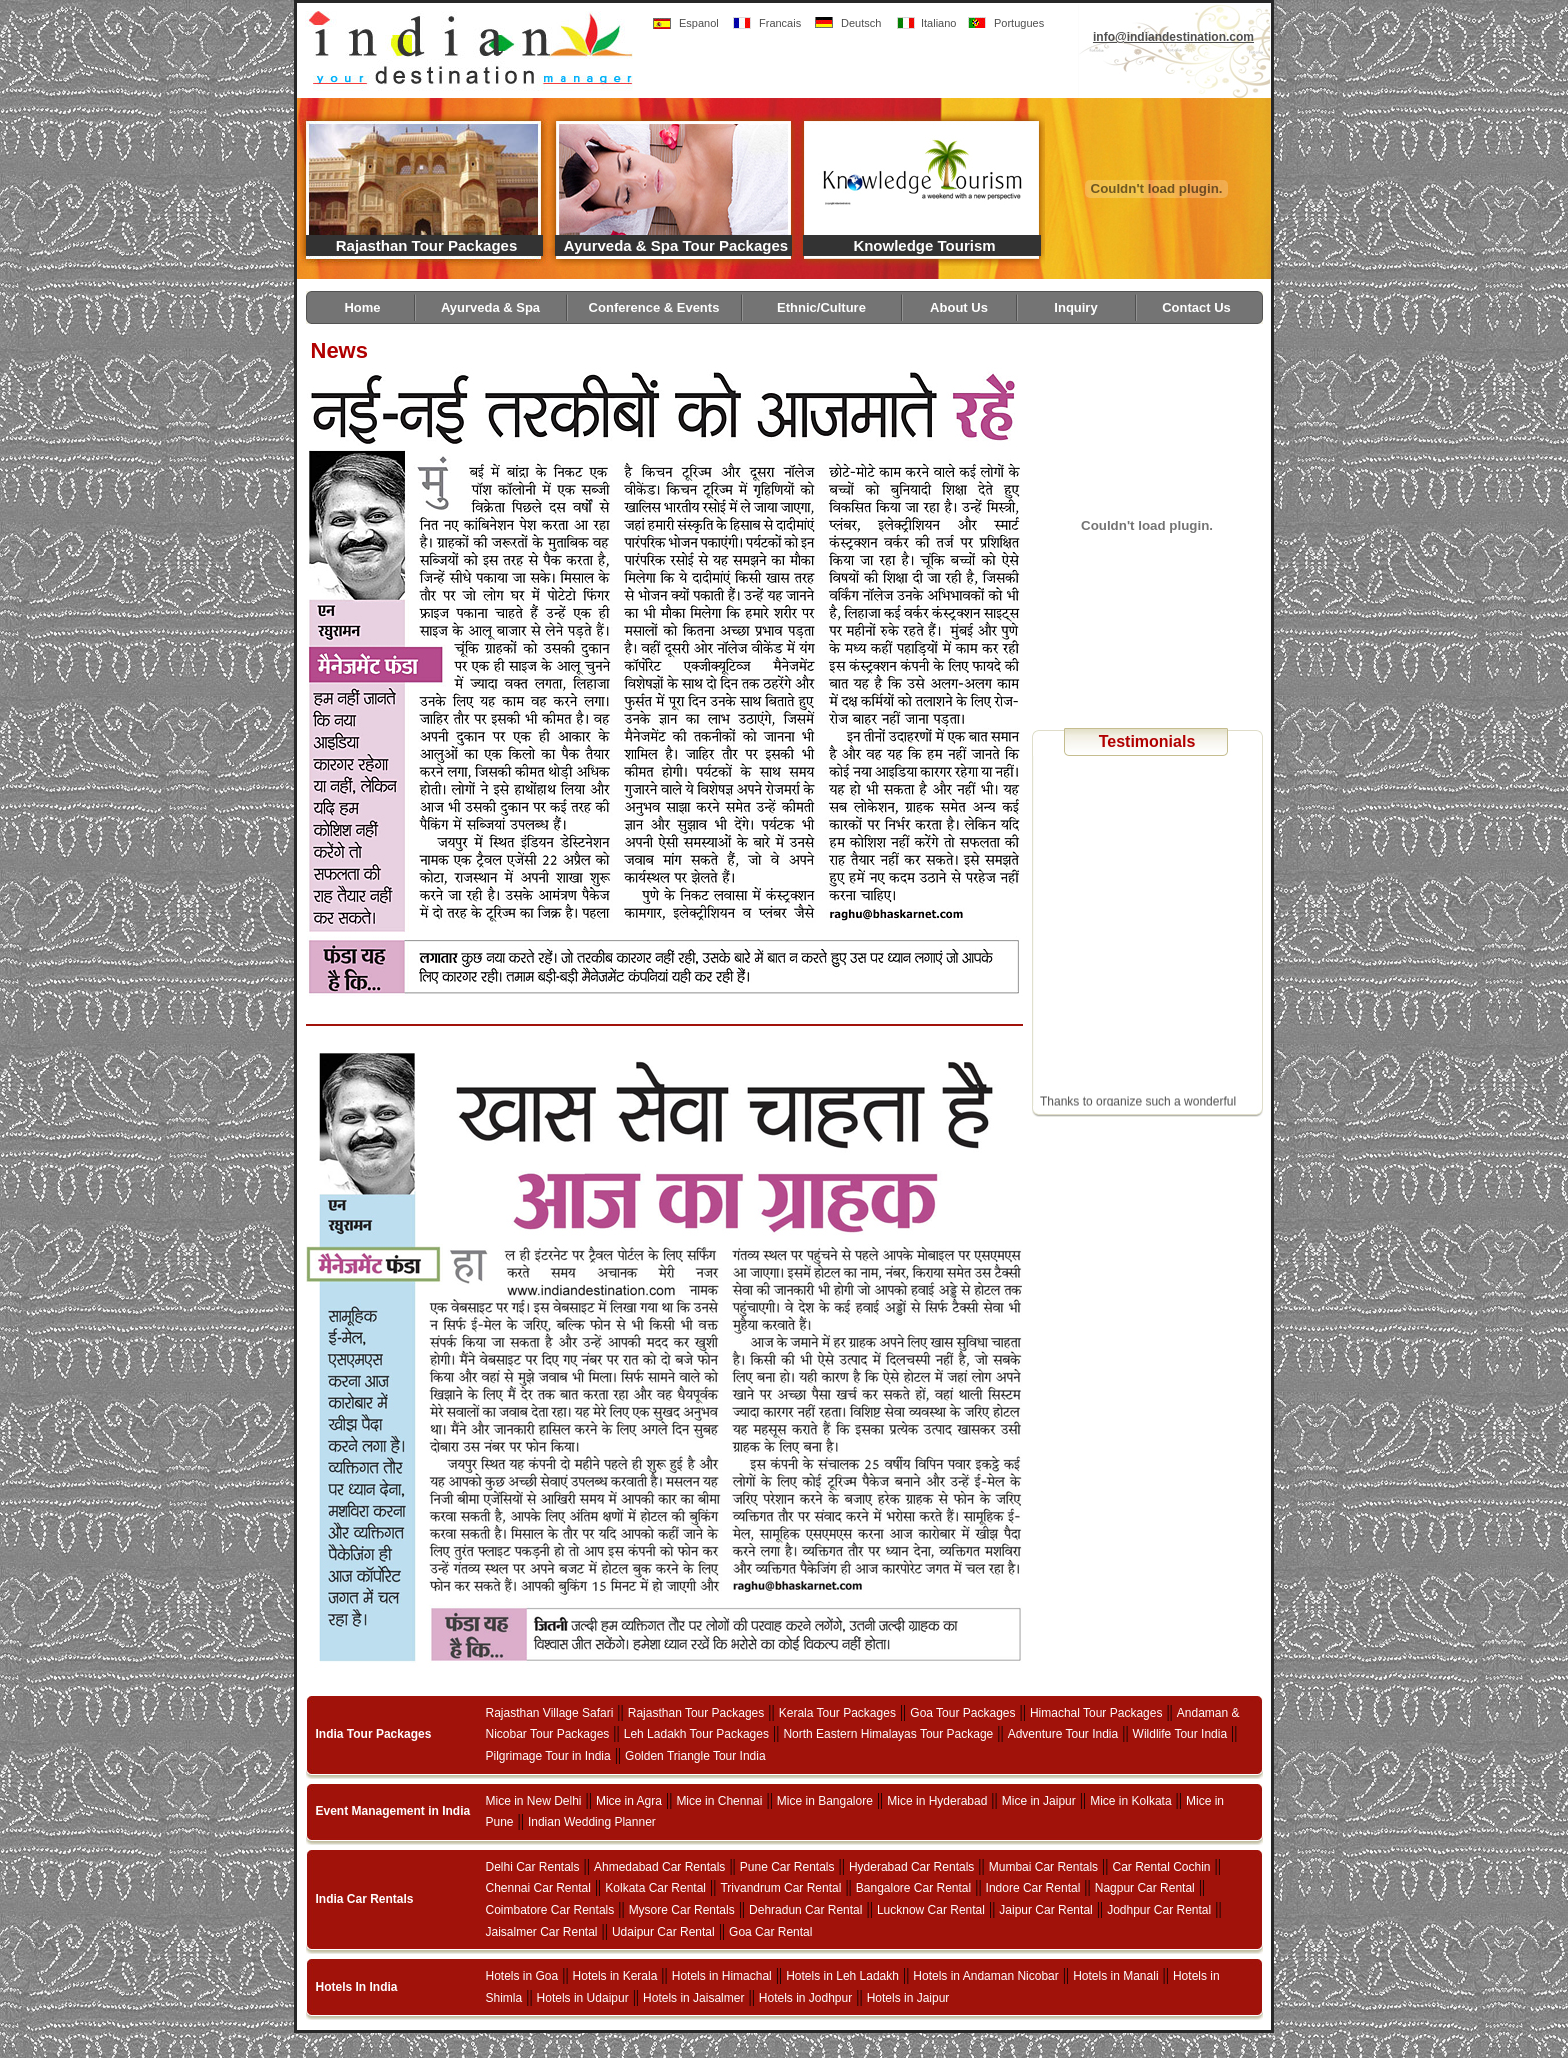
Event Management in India (393, 1811)
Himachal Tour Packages (1096, 1713)
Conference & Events (654, 307)
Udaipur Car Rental (663, 1932)
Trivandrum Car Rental (780, 1888)
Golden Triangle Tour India (695, 1756)
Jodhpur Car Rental (1159, 1910)
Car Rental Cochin (1162, 1867)
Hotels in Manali (1115, 1976)
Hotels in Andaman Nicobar (985, 1976)
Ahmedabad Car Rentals (659, 1867)
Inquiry (1075, 307)
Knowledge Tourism (924, 245)
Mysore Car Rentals (682, 1910)
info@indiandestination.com (1173, 37)
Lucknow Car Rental (931, 1910)
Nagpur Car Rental (1145, 1888)
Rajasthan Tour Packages (426, 245)
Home (362, 307)
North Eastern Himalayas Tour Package (888, 1734)
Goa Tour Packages (962, 1713)
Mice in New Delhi (534, 1801)
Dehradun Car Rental (805, 1910)
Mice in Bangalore (825, 1801)
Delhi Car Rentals (533, 1867)
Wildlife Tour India (1180, 1734)
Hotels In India (357, 1987)
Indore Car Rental (1033, 1888)
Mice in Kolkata (1130, 1801)
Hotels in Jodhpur (805, 1998)
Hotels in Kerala (615, 1976)
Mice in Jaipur (1039, 1801)
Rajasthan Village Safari (550, 1713)
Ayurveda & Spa (490, 307)
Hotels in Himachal (722, 1976)
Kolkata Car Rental (655, 1888)
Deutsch (861, 23)
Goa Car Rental (770, 1932)
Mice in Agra (629, 1801)
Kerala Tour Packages (837, 1713)
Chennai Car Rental (538, 1888)
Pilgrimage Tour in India (548, 1756)
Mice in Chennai (719, 1801)
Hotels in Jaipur (908, 1998)
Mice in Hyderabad (937, 1801)
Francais (780, 23)
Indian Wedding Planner (592, 1822)
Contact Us (1196, 307)
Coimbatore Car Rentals (550, 1910)
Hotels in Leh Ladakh (842, 1976)
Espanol (699, 23)
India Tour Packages (374, 1734)
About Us (959, 307)
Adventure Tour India (1063, 1734)
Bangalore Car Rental (913, 1888)
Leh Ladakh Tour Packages (696, 1734)
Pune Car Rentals (787, 1867)
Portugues (1019, 23)
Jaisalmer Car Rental (542, 1932)
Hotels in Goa (522, 1976)
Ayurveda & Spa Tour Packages (676, 245)
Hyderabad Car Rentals (911, 1867)
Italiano (938, 23)
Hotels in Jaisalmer (693, 1998)
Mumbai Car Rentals (1043, 1867)
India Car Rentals (365, 1899)
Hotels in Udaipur (583, 1998)
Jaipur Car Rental (1045, 1910)
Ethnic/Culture (821, 307)
